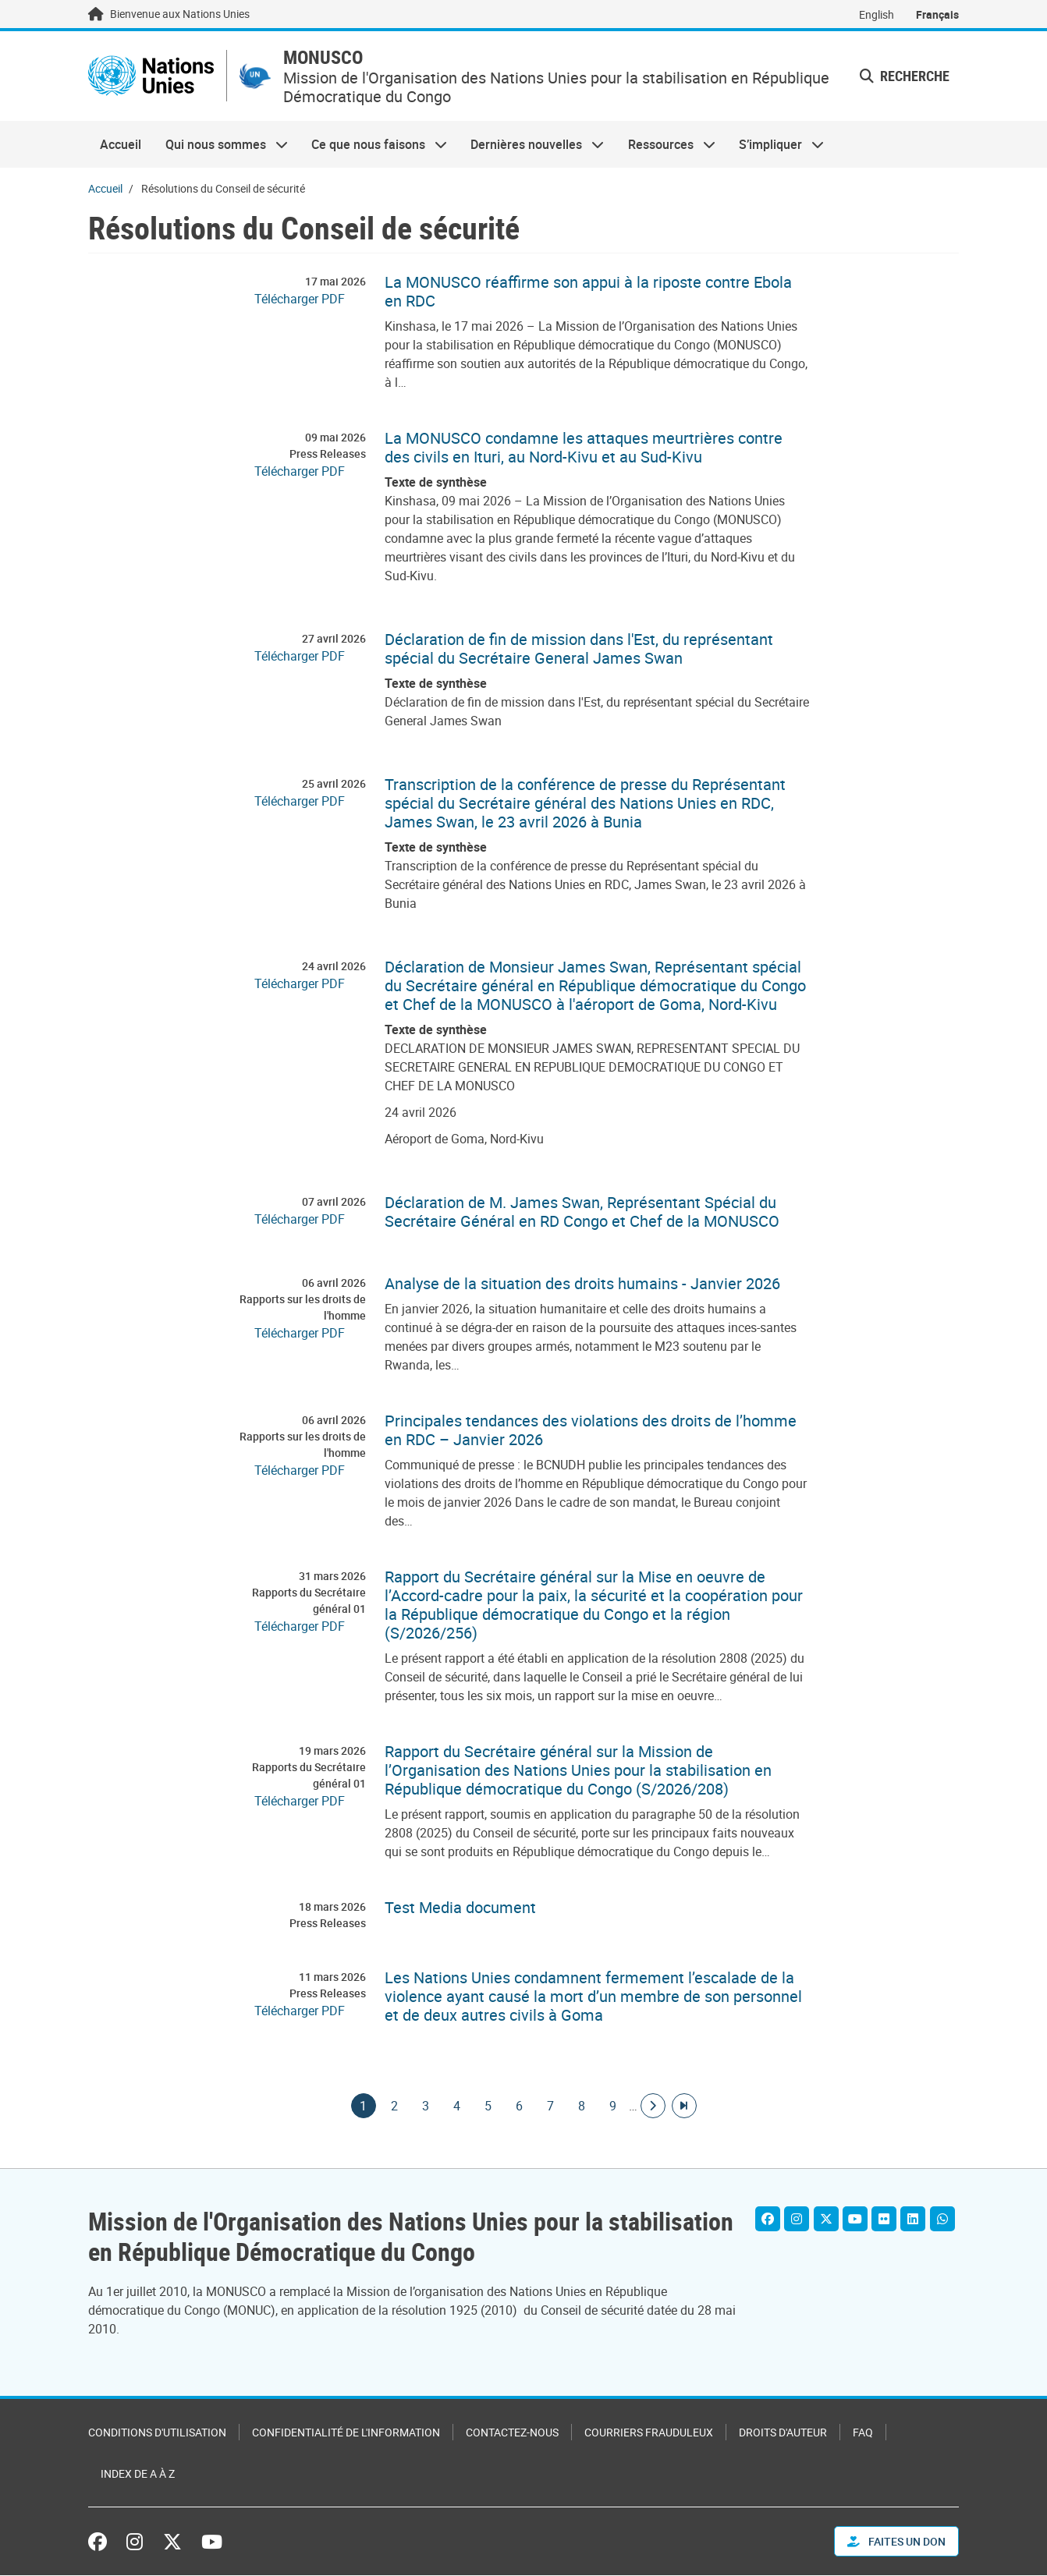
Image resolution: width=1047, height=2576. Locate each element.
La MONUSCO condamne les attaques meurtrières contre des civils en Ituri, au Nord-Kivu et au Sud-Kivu (584, 448)
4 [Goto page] (457, 2106)
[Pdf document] (310, 299)
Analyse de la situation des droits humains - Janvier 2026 (582, 1284)
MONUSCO (326, 58)
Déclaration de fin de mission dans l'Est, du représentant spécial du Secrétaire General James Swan (579, 649)
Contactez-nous (512, 2432)
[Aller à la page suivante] (653, 2106)
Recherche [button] (904, 76)
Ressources (665, 145)
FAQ (863, 2432)
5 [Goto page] (488, 2106)
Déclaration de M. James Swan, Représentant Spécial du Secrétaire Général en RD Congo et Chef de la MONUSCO (582, 1212)
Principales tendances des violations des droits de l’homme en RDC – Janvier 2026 (591, 1431)
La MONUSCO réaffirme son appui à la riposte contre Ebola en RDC (588, 292)
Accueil (120, 145)
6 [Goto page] (519, 2106)
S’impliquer (775, 145)
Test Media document (460, 1908)
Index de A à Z (138, 2474)
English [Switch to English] (876, 14)
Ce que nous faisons (373, 145)
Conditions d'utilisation (157, 2432)
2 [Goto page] (394, 2106)
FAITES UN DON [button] (896, 2542)
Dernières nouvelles (531, 145)
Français (937, 14)
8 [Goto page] (582, 2106)
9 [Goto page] (613, 2106)
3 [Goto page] (425, 2106)
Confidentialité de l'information (346, 2432)
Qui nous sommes (220, 145)
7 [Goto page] (550, 2106)
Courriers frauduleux (648, 2432)
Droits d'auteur (783, 2432)
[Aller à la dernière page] (684, 2106)
